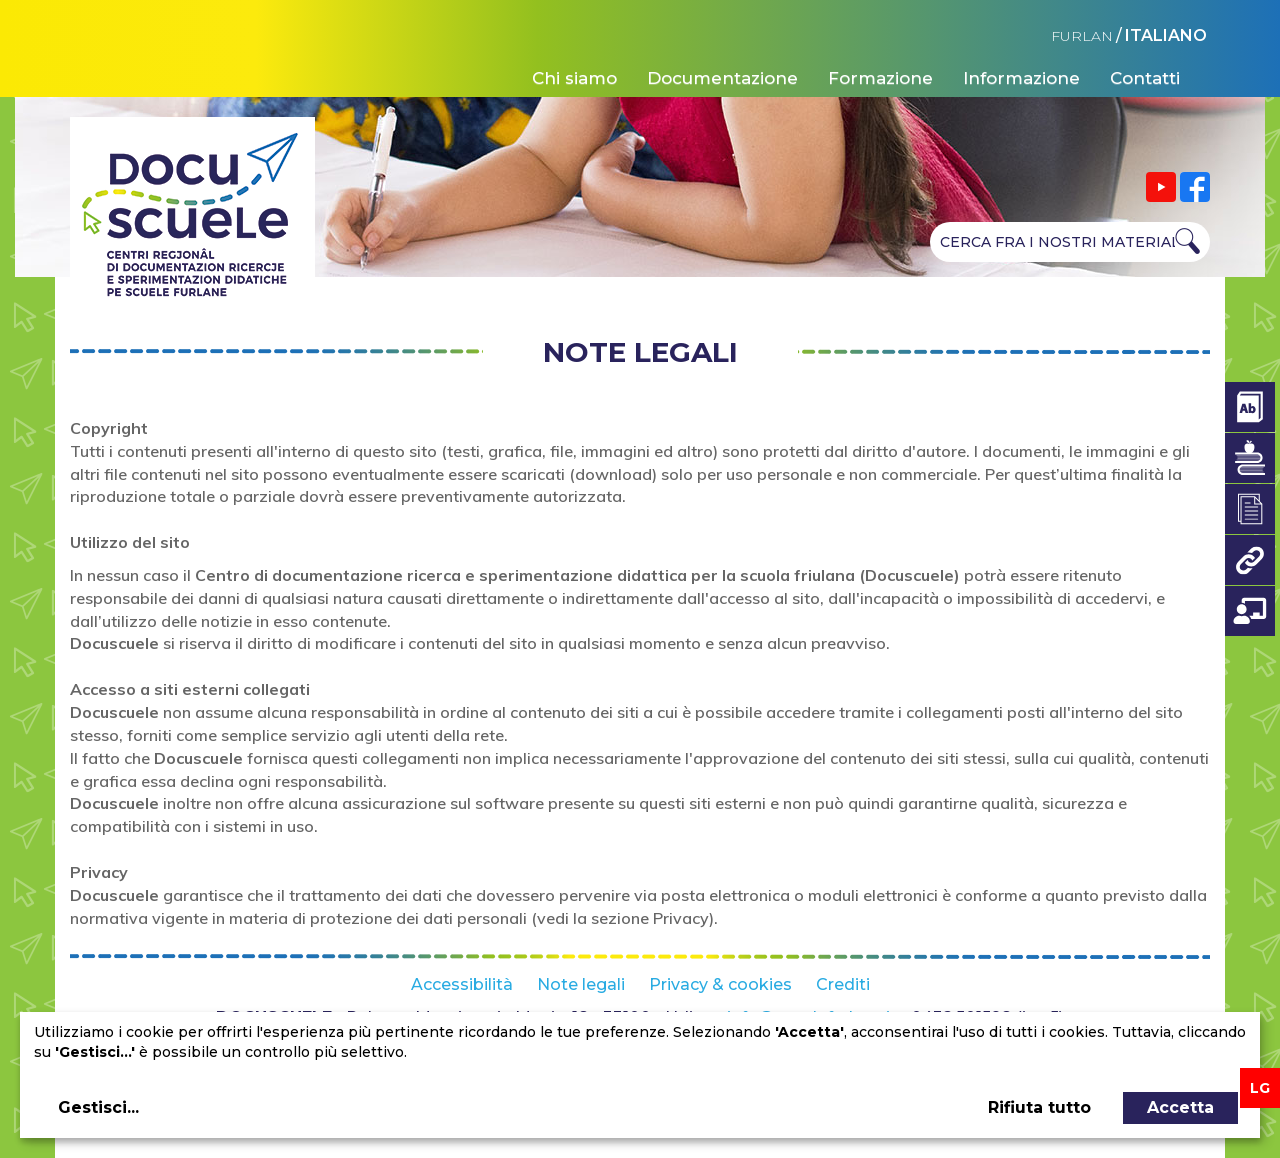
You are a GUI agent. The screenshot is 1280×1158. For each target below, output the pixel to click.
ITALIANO (1166, 35)
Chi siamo (574, 78)
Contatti (1145, 78)
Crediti (843, 984)
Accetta (1180, 1107)
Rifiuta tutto (1039, 1107)
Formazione (880, 78)
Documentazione (722, 78)
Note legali (581, 984)
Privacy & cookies (720, 984)
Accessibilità (462, 984)
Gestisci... (98, 1107)
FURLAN (1082, 36)
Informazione (1021, 78)
